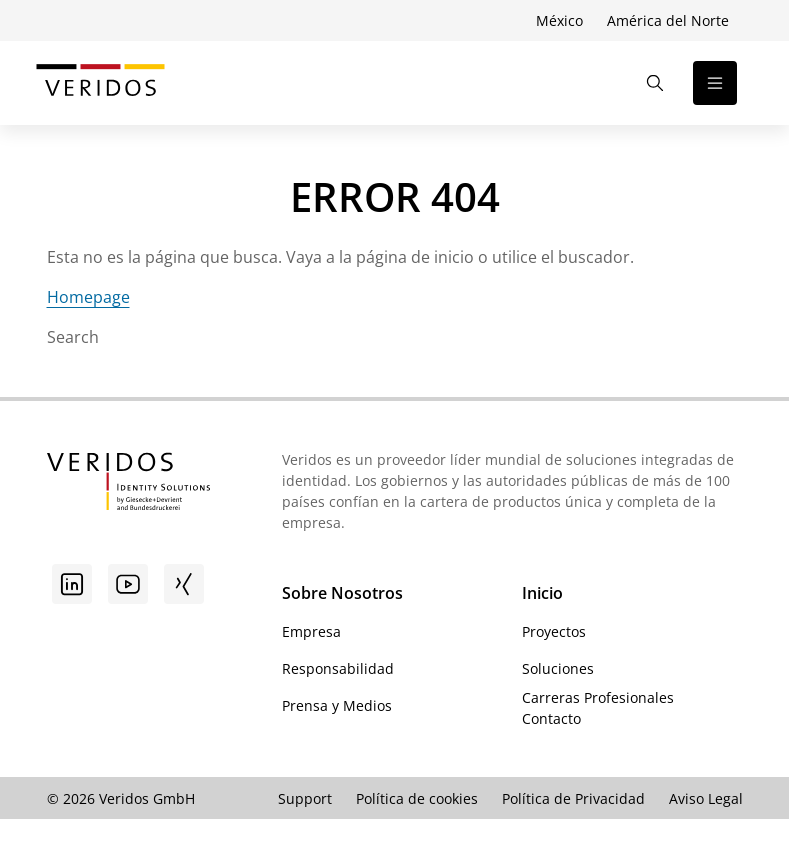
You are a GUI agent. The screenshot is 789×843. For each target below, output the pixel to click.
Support (305, 798)
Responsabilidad (338, 668)
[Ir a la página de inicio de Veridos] (100, 83)
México (559, 20)
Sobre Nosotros (342, 593)
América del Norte (668, 20)
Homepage (88, 297)
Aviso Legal (706, 798)
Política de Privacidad (573, 798)
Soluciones (558, 668)
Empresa (311, 631)
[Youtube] (128, 584)
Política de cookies (417, 798)
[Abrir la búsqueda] (655, 83)
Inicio (542, 593)
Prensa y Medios (337, 705)
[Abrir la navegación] (715, 83)
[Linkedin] (72, 584)
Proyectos (554, 631)
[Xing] (184, 584)
